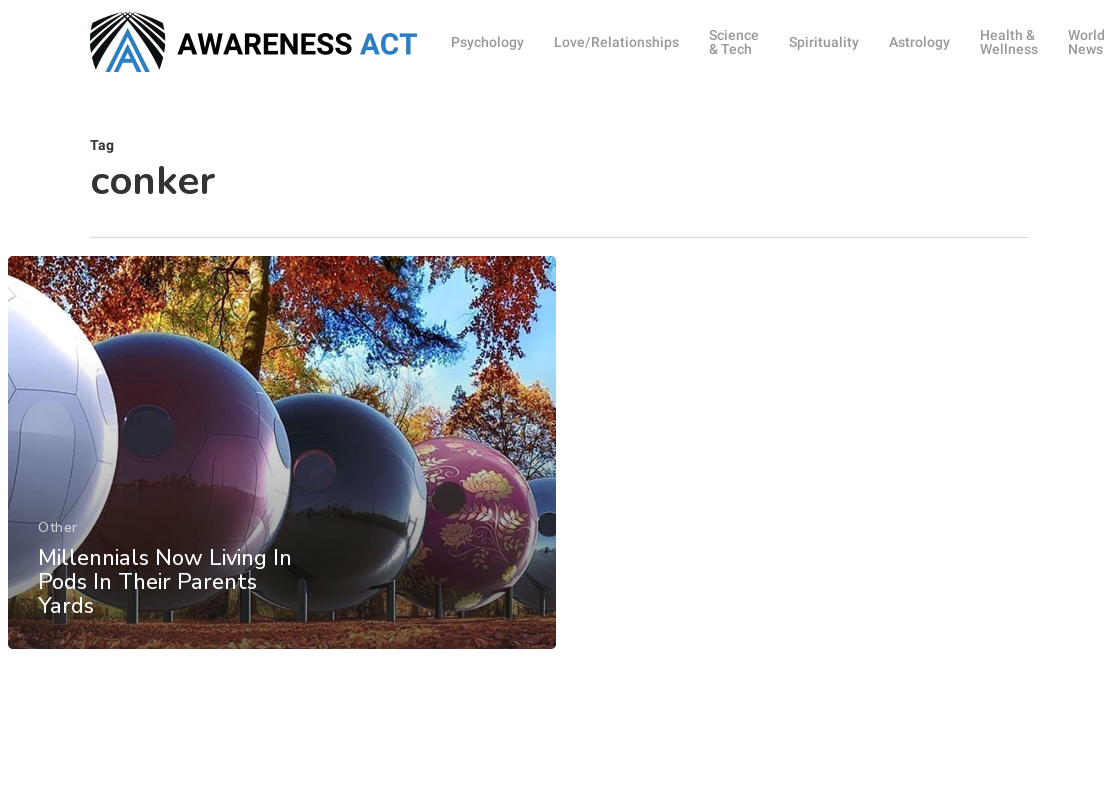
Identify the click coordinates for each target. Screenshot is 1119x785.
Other (58, 537)
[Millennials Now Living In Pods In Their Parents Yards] (281, 462)
